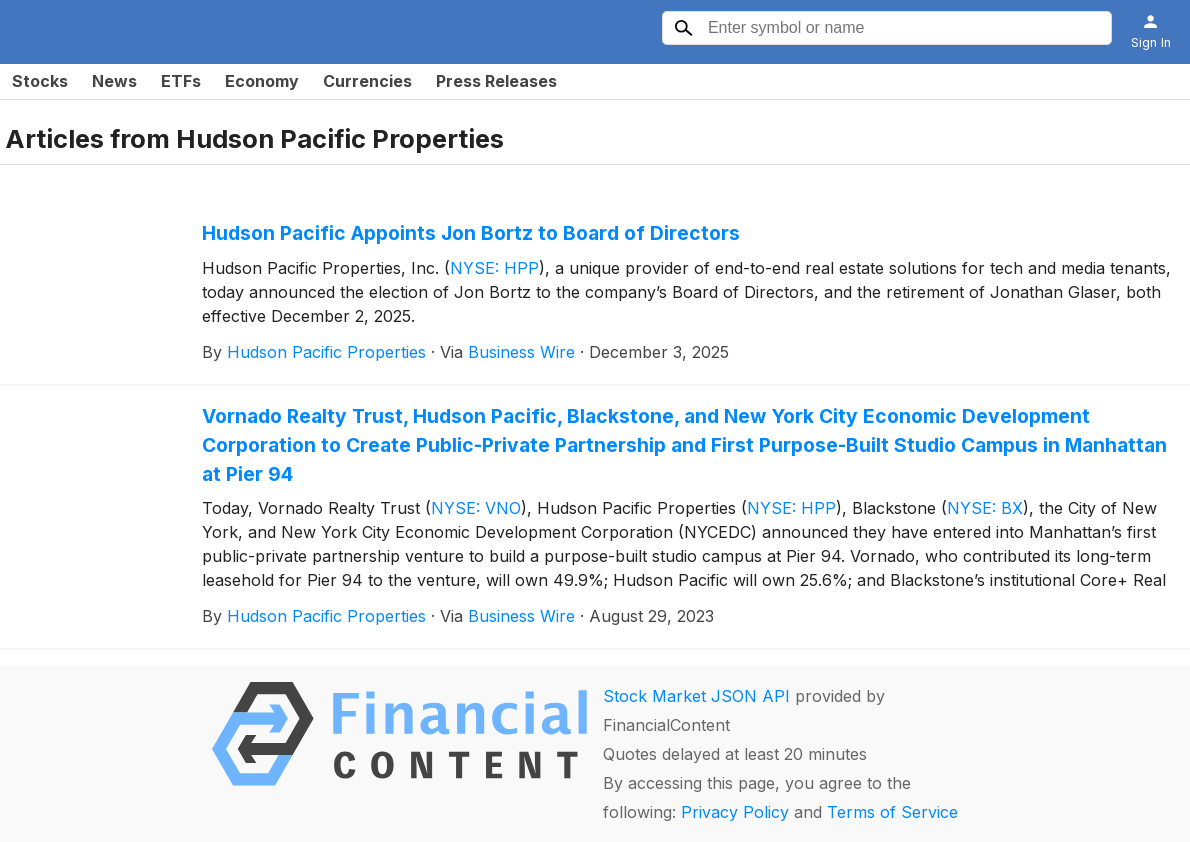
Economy (262, 81)
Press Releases (496, 81)
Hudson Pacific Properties (326, 352)
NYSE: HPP (494, 268)
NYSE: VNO (476, 508)
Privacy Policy (735, 812)
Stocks (40, 81)
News (114, 81)
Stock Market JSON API (696, 696)
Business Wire (521, 352)
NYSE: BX (985, 508)
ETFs (181, 81)
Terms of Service (892, 812)
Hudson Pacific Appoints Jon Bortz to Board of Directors (471, 233)
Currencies (367, 81)
